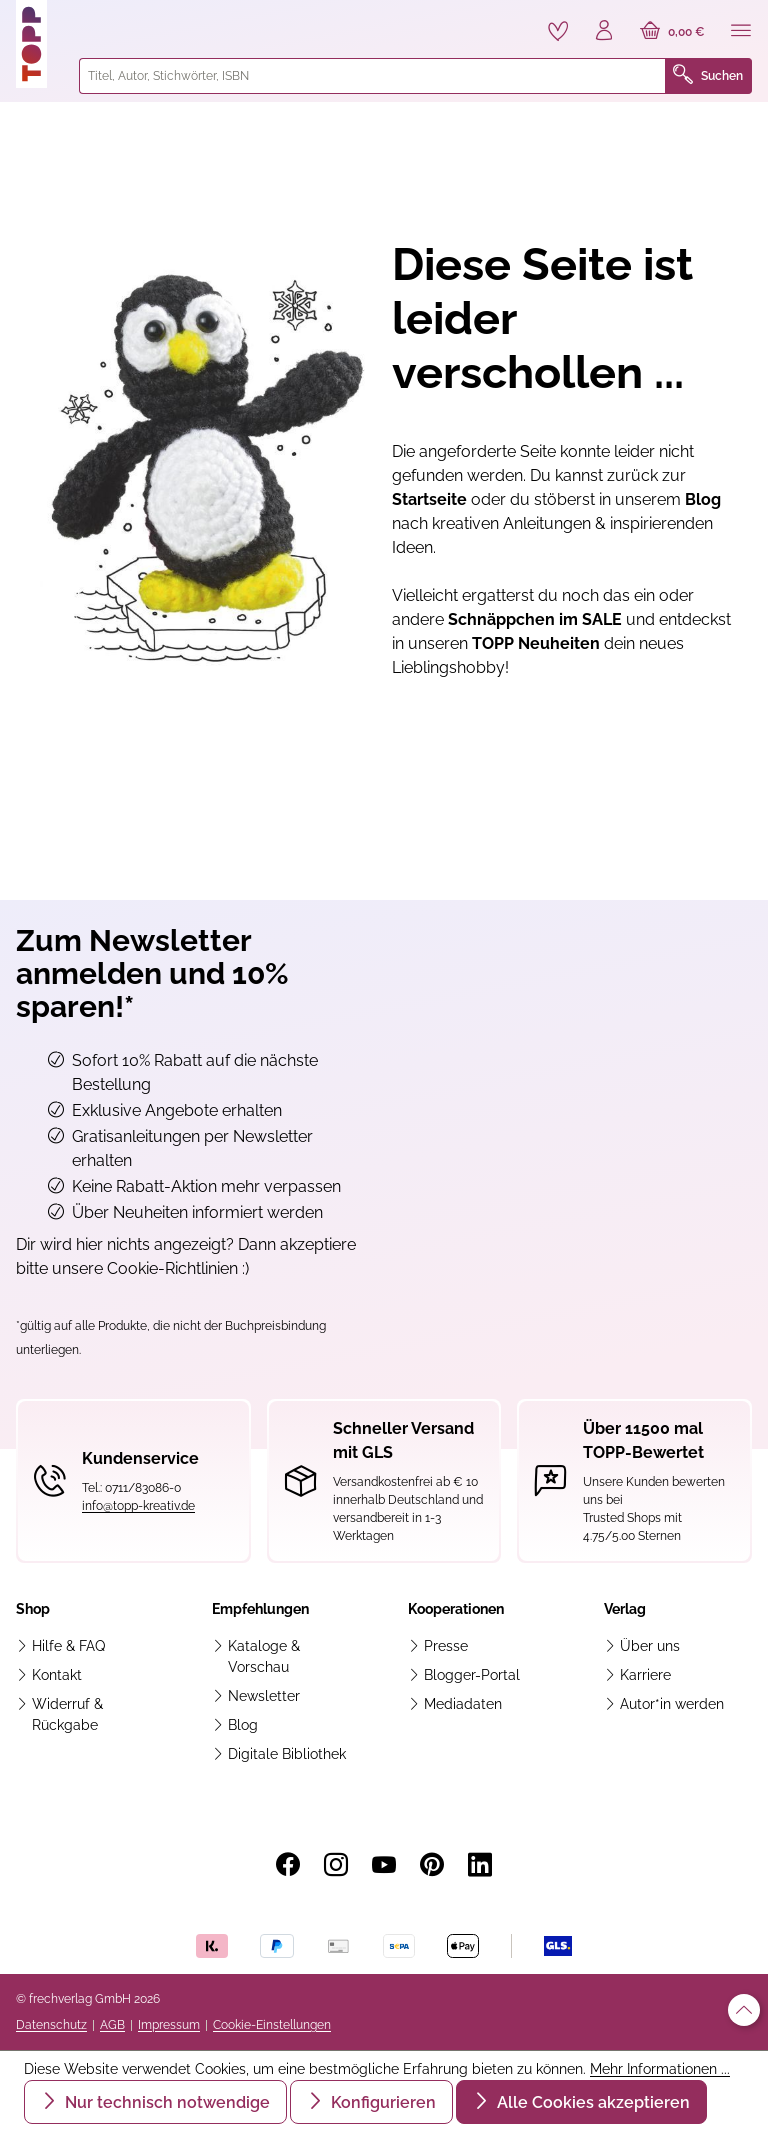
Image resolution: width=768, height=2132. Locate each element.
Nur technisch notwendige (165, 2102)
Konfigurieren (381, 2102)
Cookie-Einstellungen (272, 2025)
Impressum (169, 2025)
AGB (112, 2025)
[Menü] (741, 32)
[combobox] (372, 76)
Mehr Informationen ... (660, 2069)
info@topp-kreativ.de (138, 1506)
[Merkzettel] (558, 31)
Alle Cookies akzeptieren (591, 2102)
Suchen (708, 76)
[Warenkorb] (672, 32)
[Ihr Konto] (604, 32)
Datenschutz (51, 2025)
